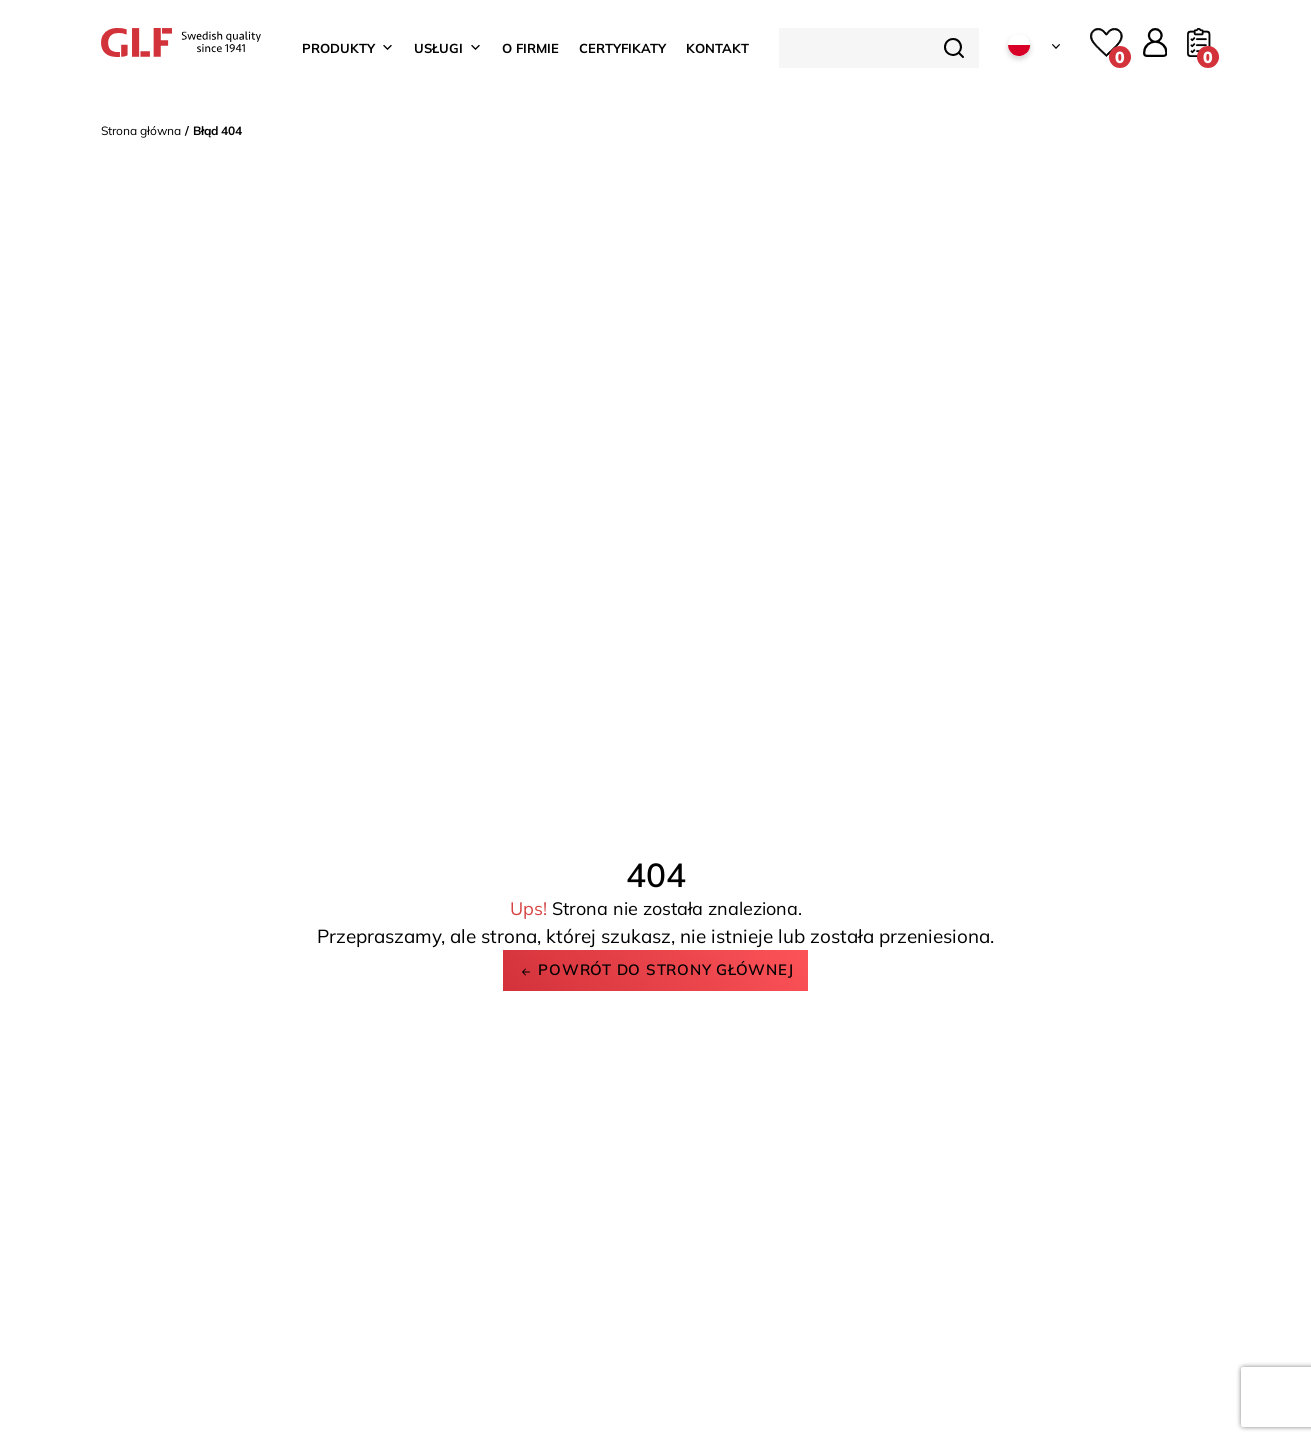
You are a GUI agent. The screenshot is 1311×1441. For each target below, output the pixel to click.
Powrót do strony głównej (656, 969)
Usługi (448, 48)
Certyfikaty (622, 48)
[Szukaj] (954, 48)
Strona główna (141, 130)
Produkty (348, 48)
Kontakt (717, 48)
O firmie (530, 48)
